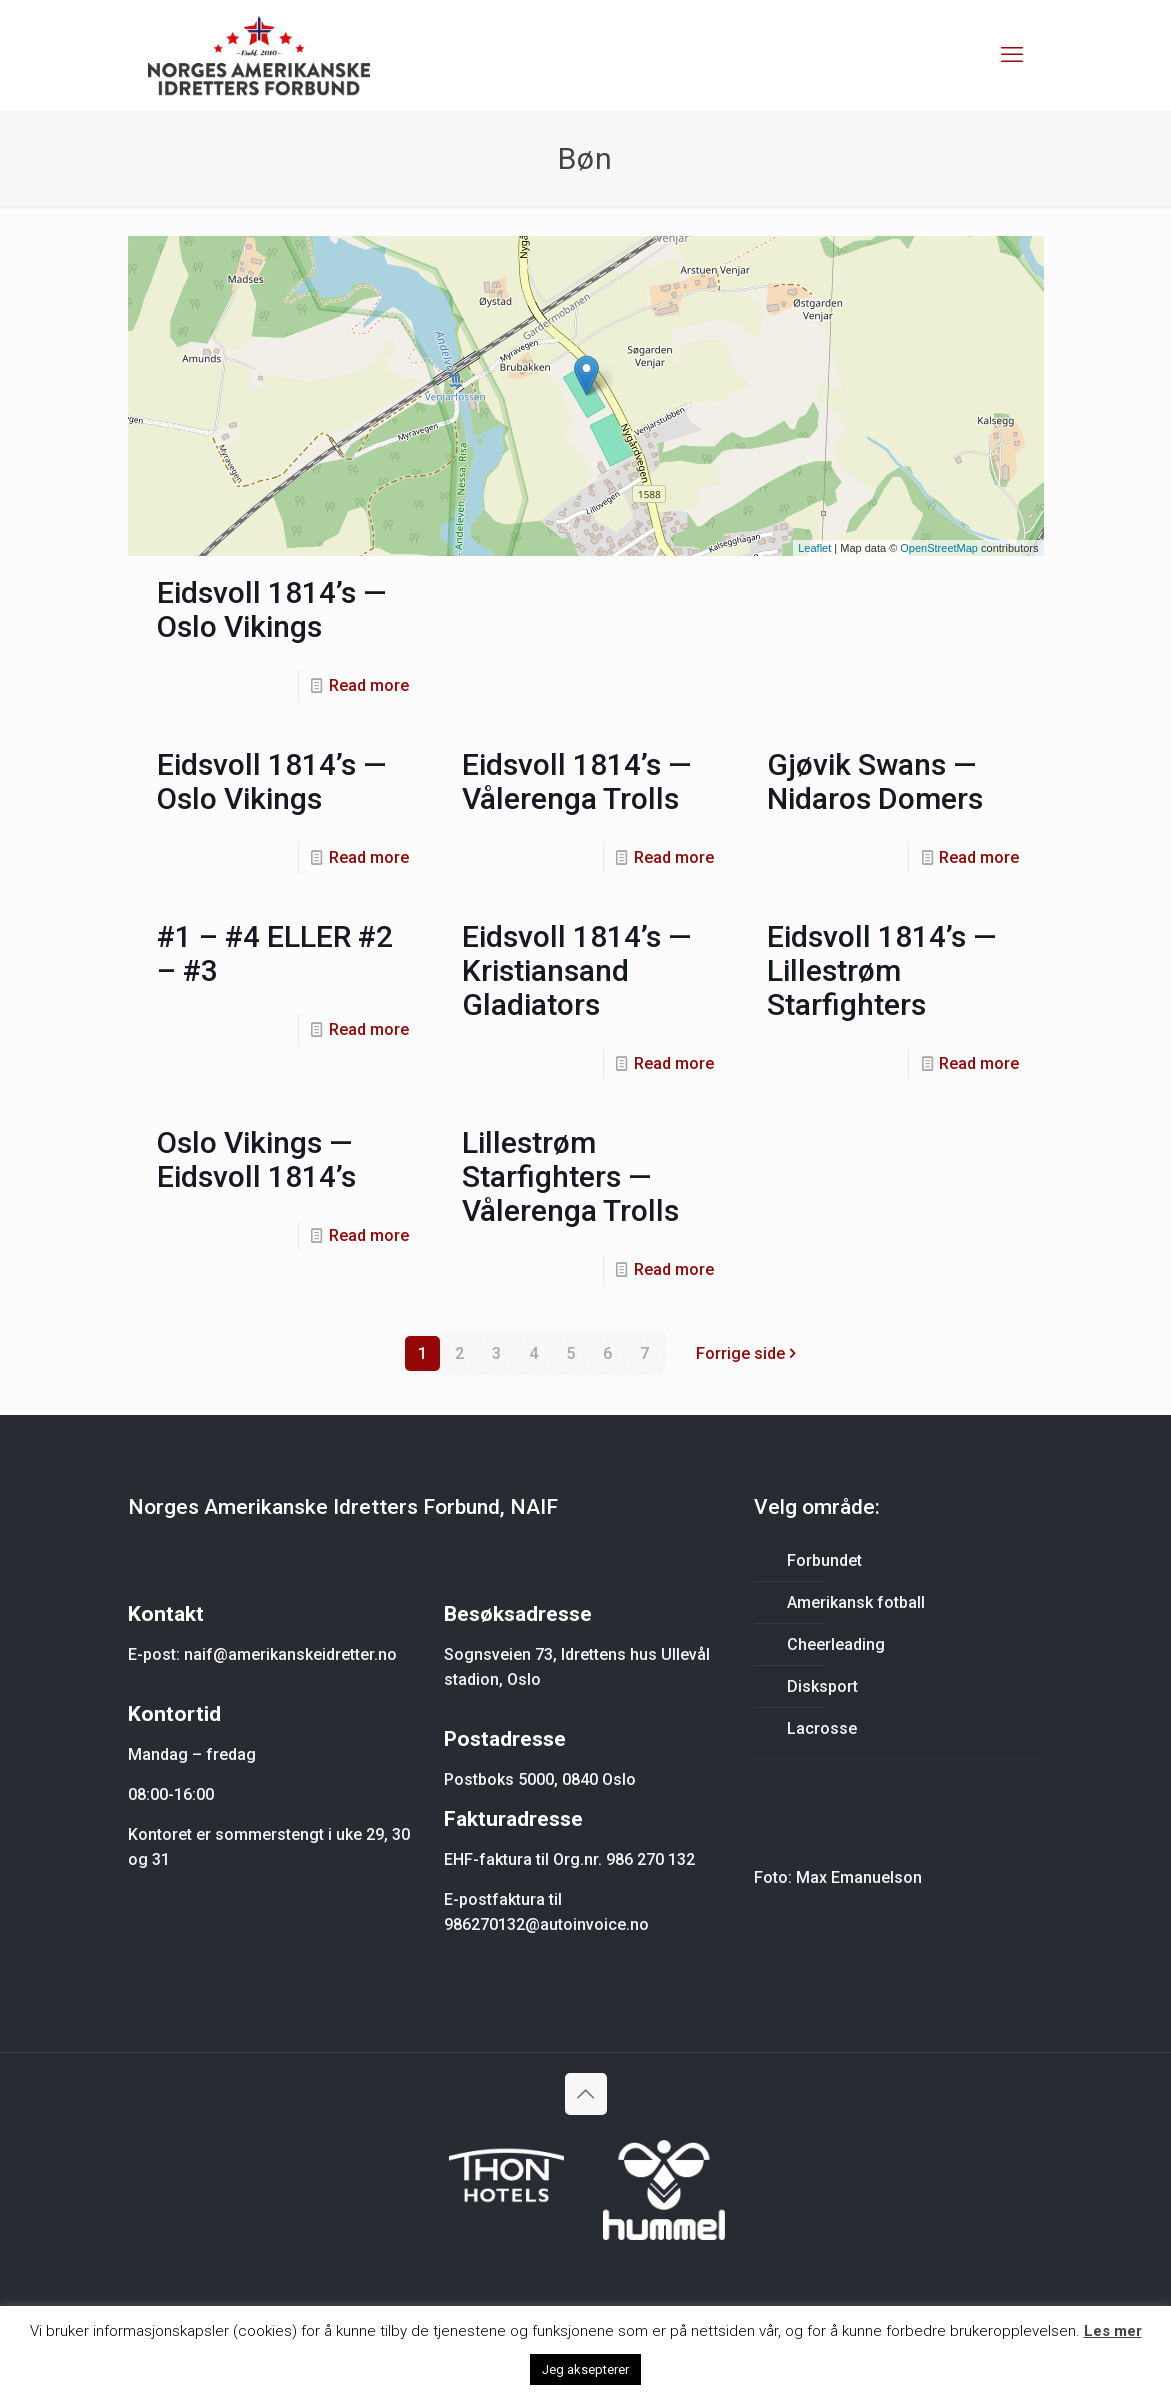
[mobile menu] (1012, 55)
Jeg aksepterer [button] (585, 2369)
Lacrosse (822, 1728)
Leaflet (814, 548)
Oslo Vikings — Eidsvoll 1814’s (256, 1159)
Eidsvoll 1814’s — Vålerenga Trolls (576, 781)
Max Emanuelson (859, 1877)
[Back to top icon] (586, 2094)
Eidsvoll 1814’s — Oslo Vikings (271, 609)
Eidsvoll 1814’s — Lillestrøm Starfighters (881, 970)
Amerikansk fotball (856, 1602)
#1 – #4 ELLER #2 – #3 (275, 953)
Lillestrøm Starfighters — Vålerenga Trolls (570, 1176)
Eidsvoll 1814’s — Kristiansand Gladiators (576, 970)
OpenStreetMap (939, 548)
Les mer (1113, 2331)
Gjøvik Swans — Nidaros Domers (875, 781)
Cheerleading (836, 1644)
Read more (369, 685)
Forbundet (824, 1560)
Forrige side (748, 1353)
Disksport (822, 1686)
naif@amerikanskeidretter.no (290, 1654)
